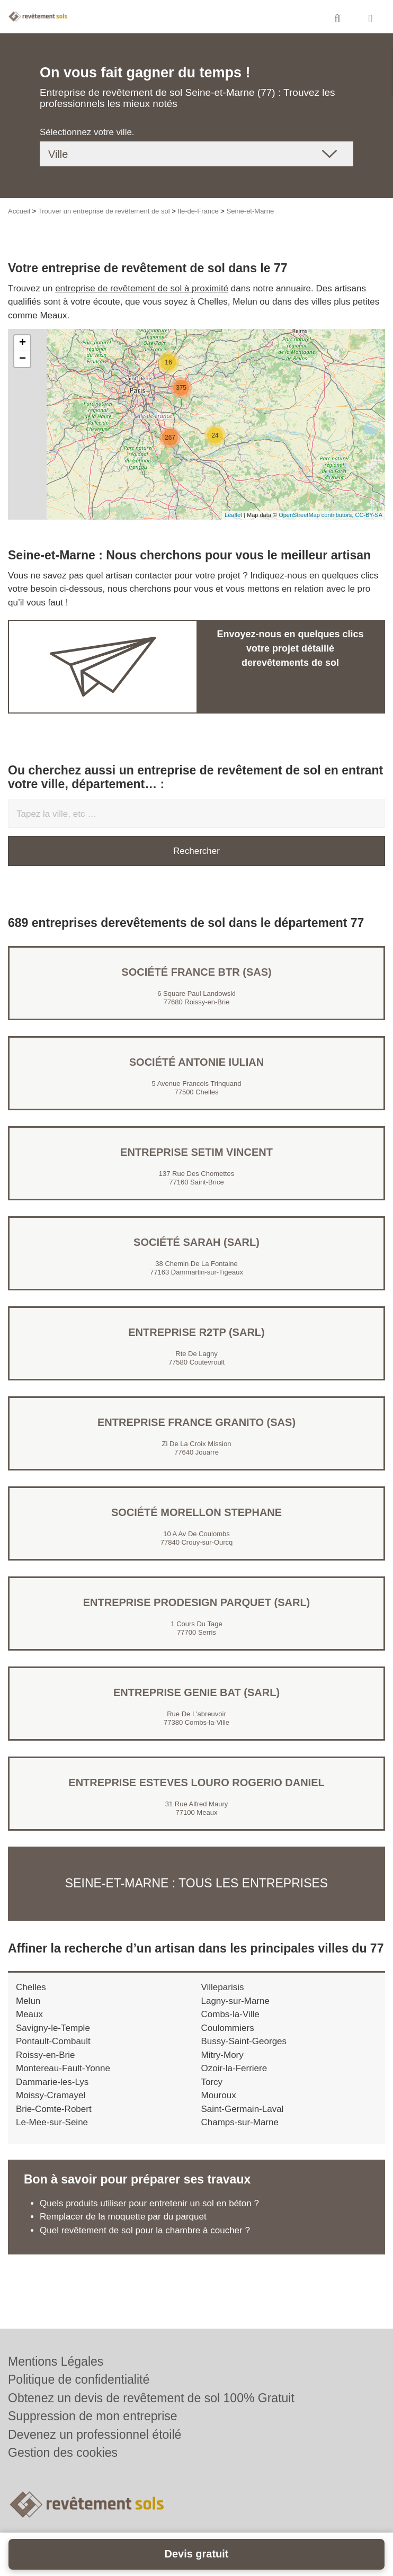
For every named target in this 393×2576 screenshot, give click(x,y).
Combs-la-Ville (230, 2014)
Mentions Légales (55, 2361)
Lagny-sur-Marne (235, 2001)
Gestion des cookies (63, 2452)
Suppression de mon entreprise (92, 2416)
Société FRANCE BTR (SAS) (196, 972)
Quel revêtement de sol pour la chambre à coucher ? (145, 2230)
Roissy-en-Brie (45, 2055)
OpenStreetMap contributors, (317, 515)
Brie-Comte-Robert (54, 2109)
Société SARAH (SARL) (196, 1242)
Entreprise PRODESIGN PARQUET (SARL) (196, 1602)
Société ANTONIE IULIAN (196, 1062)
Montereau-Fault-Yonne (63, 2068)
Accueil (19, 211)
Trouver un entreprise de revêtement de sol (104, 211)
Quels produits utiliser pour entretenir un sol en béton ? (149, 2203)
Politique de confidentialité (78, 2379)
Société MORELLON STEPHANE (196, 1512)
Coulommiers (227, 2028)
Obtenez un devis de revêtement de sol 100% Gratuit (151, 2398)
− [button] (22, 359)
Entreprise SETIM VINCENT (196, 1152)
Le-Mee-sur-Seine (52, 2122)
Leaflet (233, 515)
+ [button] (22, 343)
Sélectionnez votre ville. (87, 132)
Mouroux (218, 2095)
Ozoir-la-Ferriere (234, 2068)
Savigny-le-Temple (53, 2028)
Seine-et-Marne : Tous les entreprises (196, 1883)
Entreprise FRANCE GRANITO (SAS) (196, 1422)
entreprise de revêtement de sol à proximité (141, 288)
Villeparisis (222, 1987)
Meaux (29, 2014)
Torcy (212, 2082)
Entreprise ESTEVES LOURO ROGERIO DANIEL (196, 1782)
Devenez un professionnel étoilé (94, 2434)
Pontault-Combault (53, 2041)
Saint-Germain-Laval (242, 2109)
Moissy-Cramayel (50, 2095)
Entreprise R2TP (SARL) (196, 1332)
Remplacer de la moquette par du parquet (123, 2217)
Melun (28, 2001)
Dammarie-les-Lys (52, 2082)
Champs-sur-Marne (240, 2122)
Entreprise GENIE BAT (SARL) (196, 1692)
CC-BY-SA (368, 515)
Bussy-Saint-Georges (244, 2041)
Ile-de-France (197, 211)
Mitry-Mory (222, 2055)
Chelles (31, 1987)
